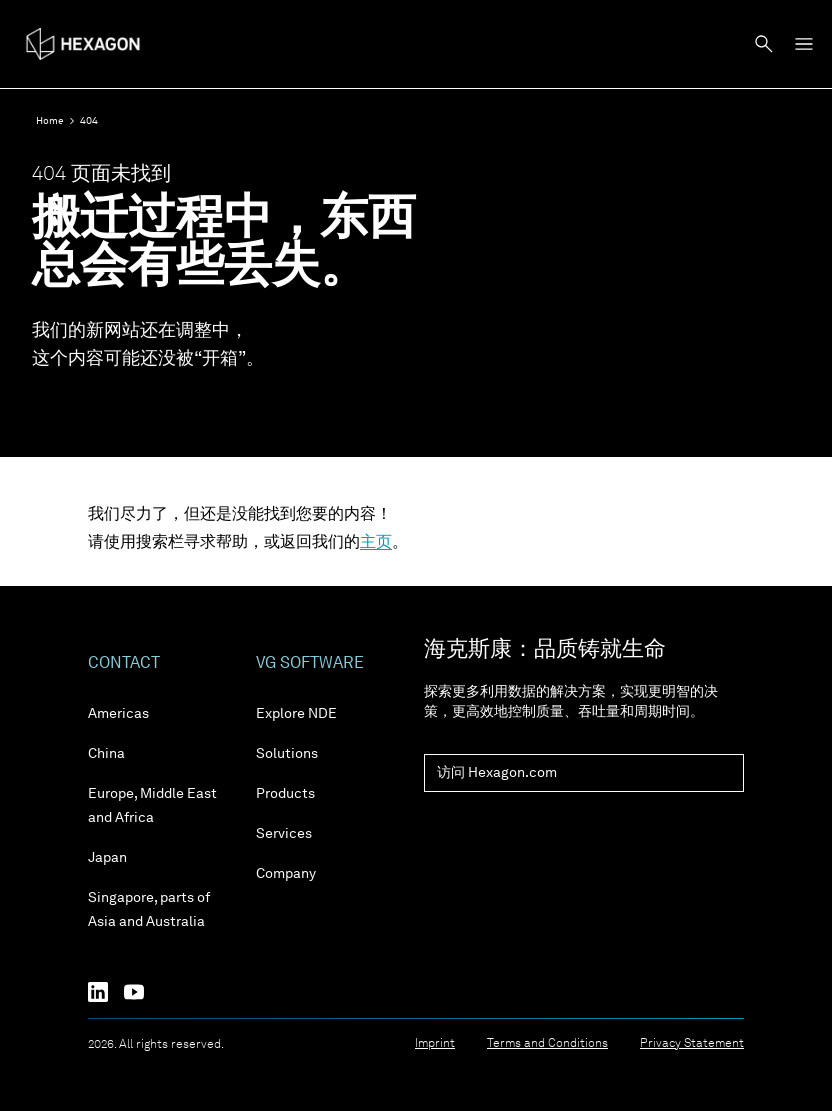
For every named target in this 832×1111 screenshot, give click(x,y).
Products (285, 794)
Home (50, 121)
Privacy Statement (692, 1044)
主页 (376, 543)
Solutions (287, 754)
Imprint (435, 1044)
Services (284, 834)
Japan (107, 858)
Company (286, 874)
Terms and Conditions (547, 1044)
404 (89, 121)
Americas (118, 714)
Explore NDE (296, 714)
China (106, 754)
